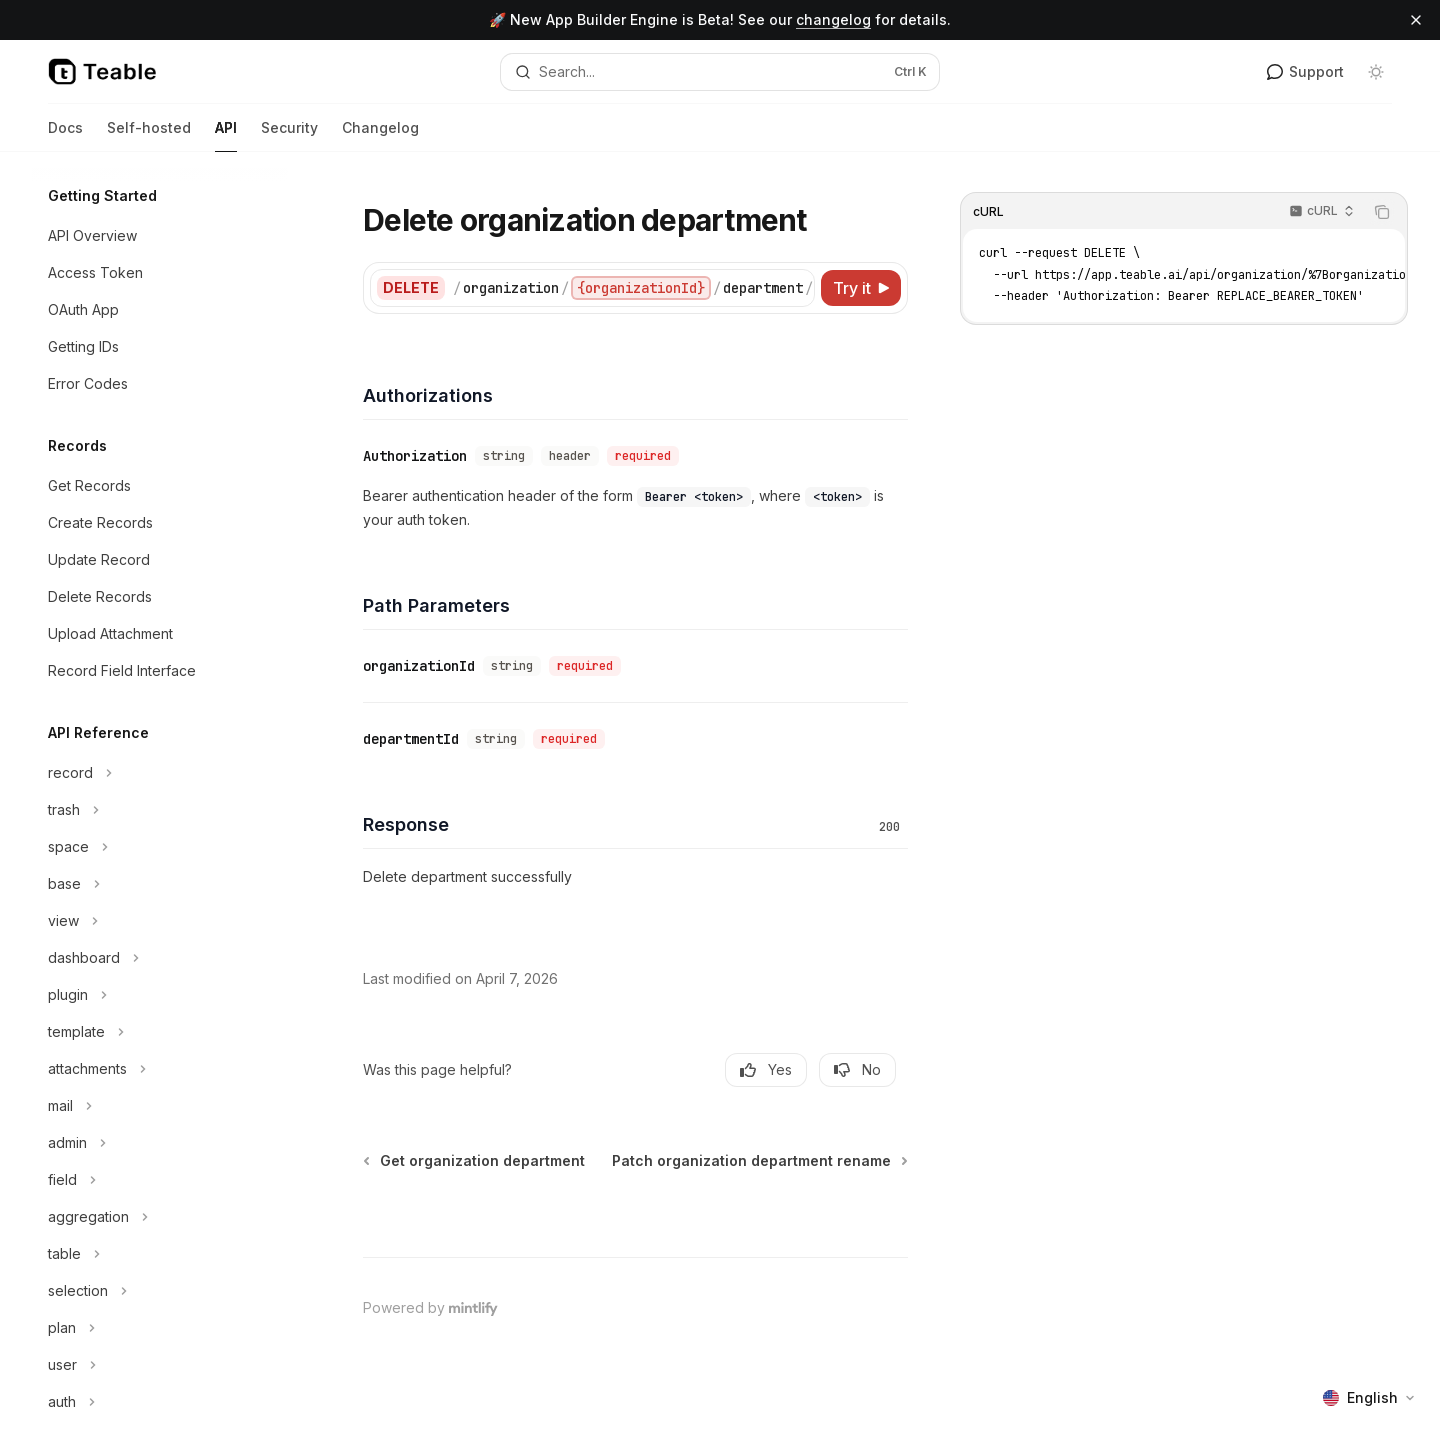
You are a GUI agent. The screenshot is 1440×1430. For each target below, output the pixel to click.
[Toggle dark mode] (1376, 72)
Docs (65, 135)
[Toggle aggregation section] (160, 1217)
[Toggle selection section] (160, 1291)
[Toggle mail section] (160, 1106)
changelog (833, 19)
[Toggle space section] (160, 847)
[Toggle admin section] (160, 1143)
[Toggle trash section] (160, 810)
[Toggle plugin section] (160, 995)
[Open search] (719, 72)
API (226, 135)
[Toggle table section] (160, 1254)
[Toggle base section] (160, 884)
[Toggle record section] (160, 773)
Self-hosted (149, 135)
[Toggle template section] (160, 1032)
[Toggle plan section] (160, 1328)
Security (289, 135)
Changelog (380, 135)
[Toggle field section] (160, 1180)
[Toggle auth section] (160, 1402)
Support (1305, 71)
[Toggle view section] (160, 921)
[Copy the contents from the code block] (1382, 212)
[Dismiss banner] (1416, 20)
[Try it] (861, 288)
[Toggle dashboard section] (160, 958)
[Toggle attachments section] (160, 1069)
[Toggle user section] (160, 1365)
